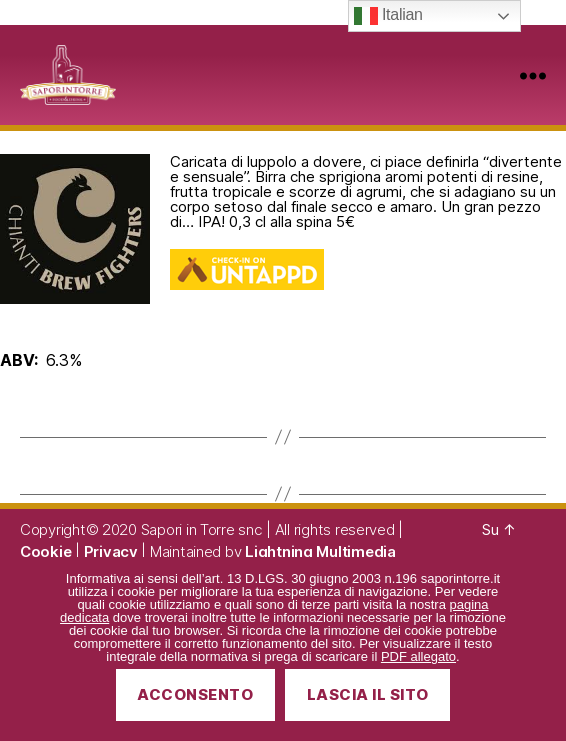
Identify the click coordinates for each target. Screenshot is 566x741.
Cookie (45, 551)
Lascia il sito (368, 694)
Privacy (111, 551)
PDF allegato (418, 656)
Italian (388, 16)
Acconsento (195, 694)
